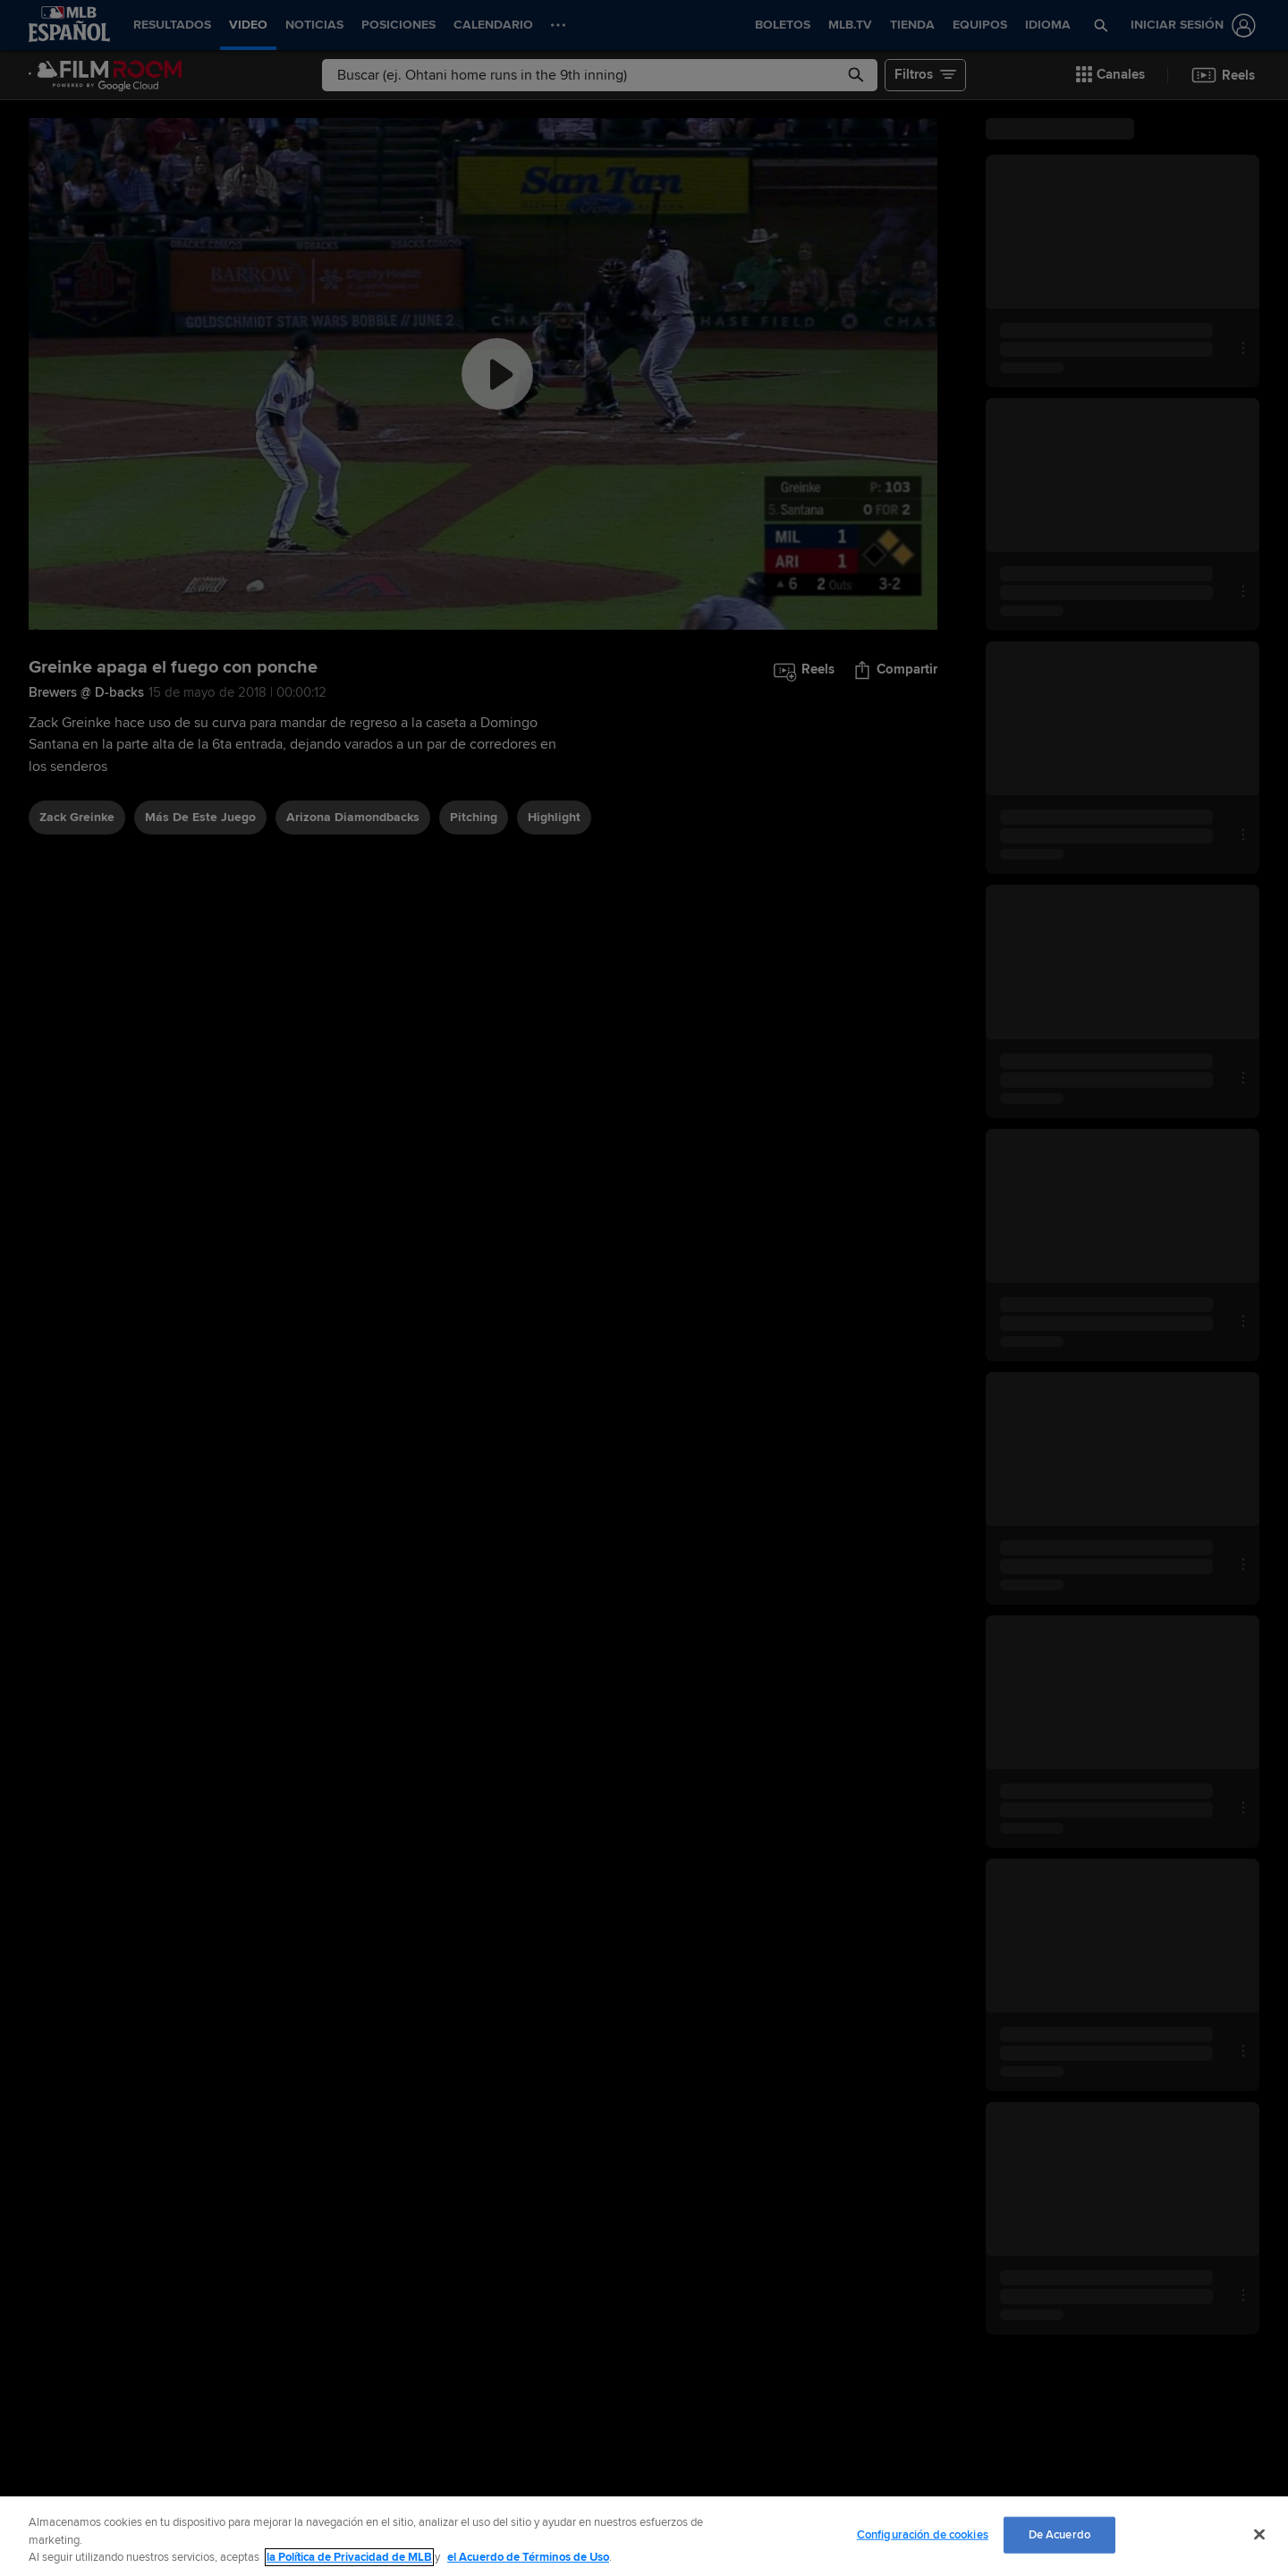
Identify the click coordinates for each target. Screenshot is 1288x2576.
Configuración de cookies (922, 2534)
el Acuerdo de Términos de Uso (528, 2557)
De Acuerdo (1059, 2534)
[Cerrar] (1259, 2534)
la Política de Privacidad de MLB (349, 2557)
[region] (644, 2536)
